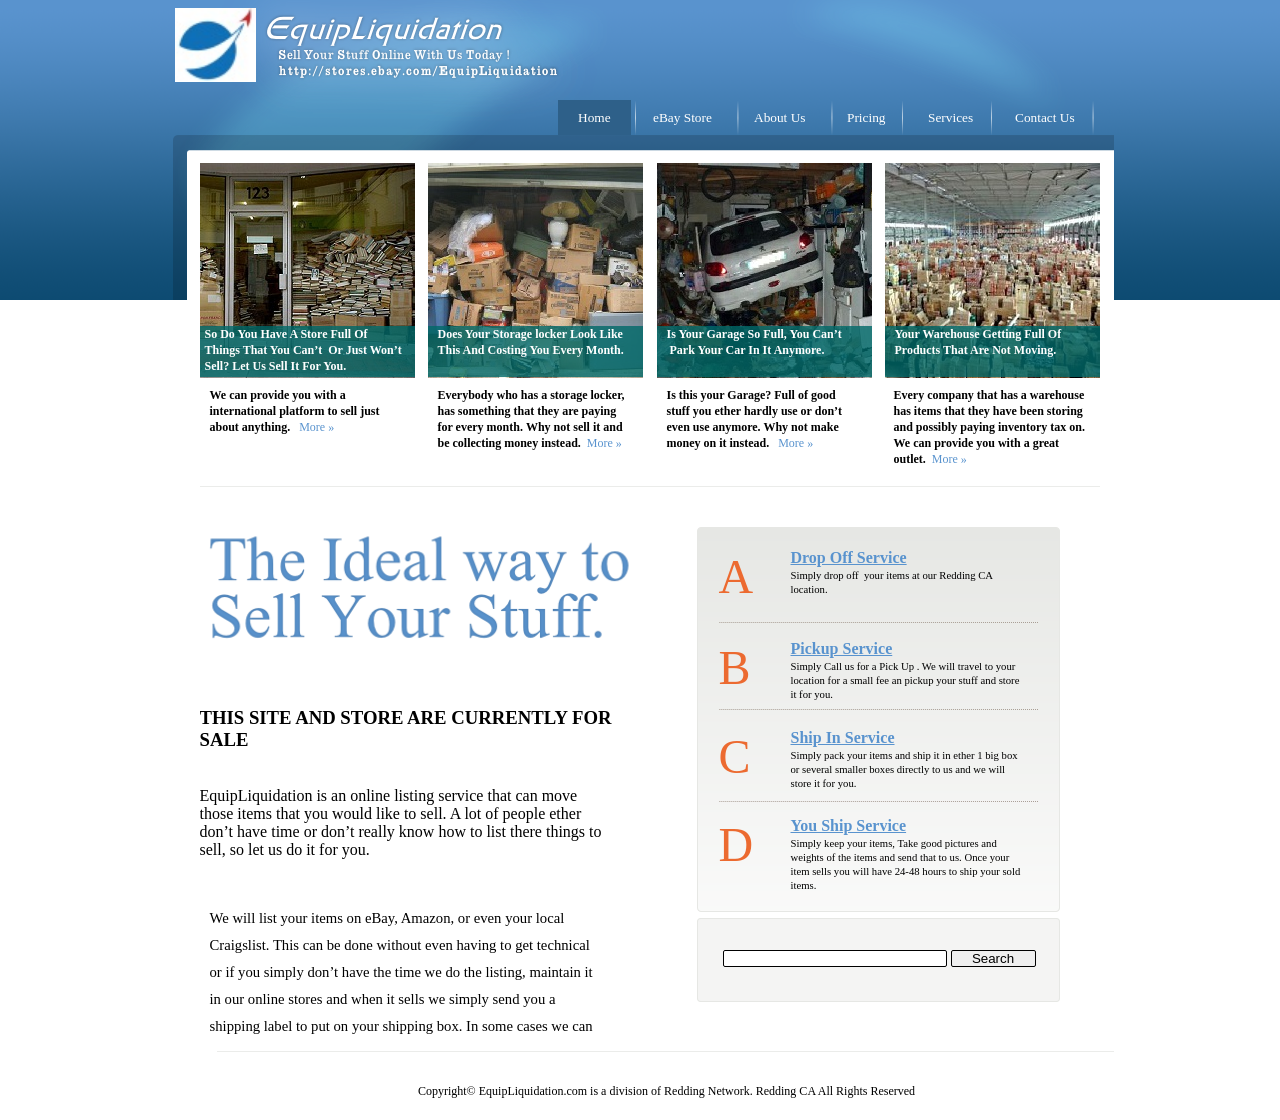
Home (594, 117)
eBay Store (682, 117)
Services (950, 117)
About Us (779, 117)
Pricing (866, 117)
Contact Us (1045, 117)
